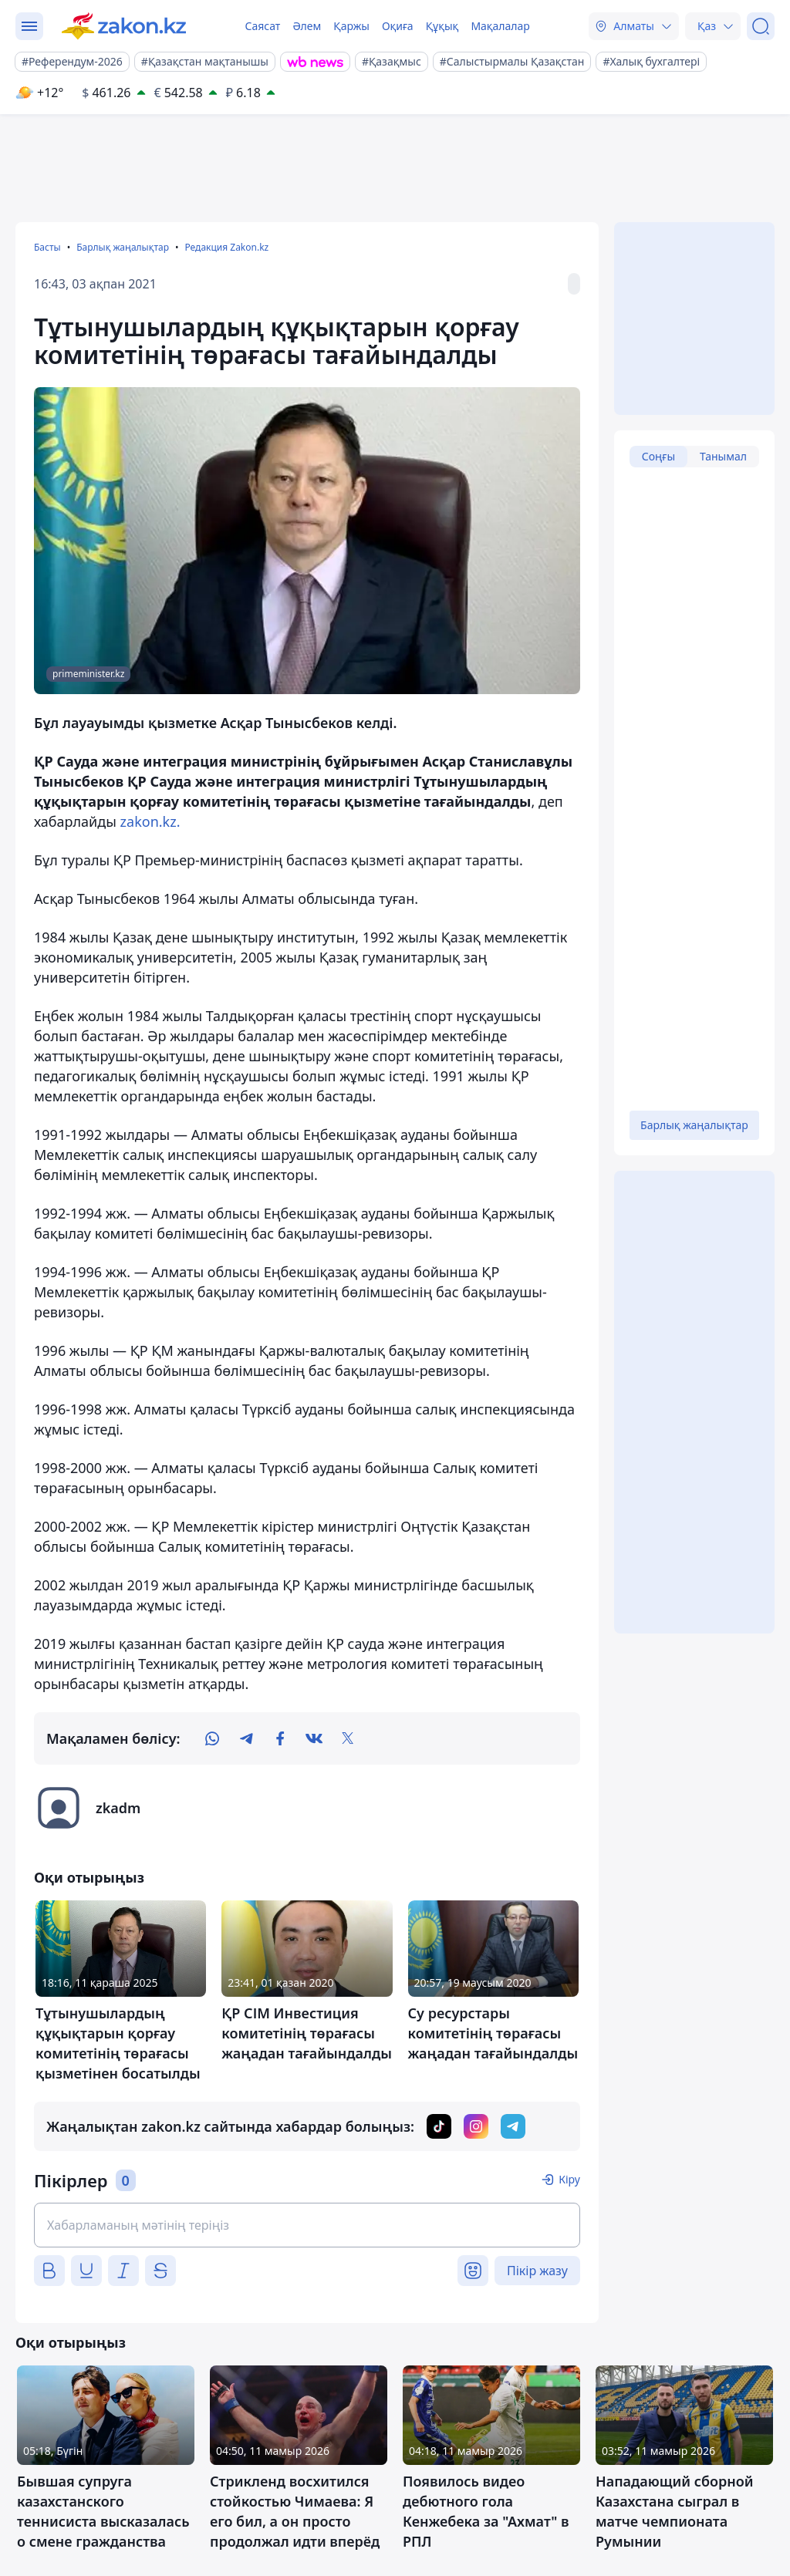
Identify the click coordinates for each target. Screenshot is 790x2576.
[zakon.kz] (124, 26)
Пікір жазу (537, 2270)
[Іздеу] (761, 26)
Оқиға (398, 26)
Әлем (306, 26)
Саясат (262, 26)
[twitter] (348, 1738)
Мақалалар (500, 26)
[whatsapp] (212, 1738)
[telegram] (246, 1738)
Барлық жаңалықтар (122, 247)
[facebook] (280, 1738)
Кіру (569, 2179)
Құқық (442, 26)
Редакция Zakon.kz (226, 247)
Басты (47, 247)
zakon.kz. (150, 821)
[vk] (314, 1738)
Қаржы (351, 26)
